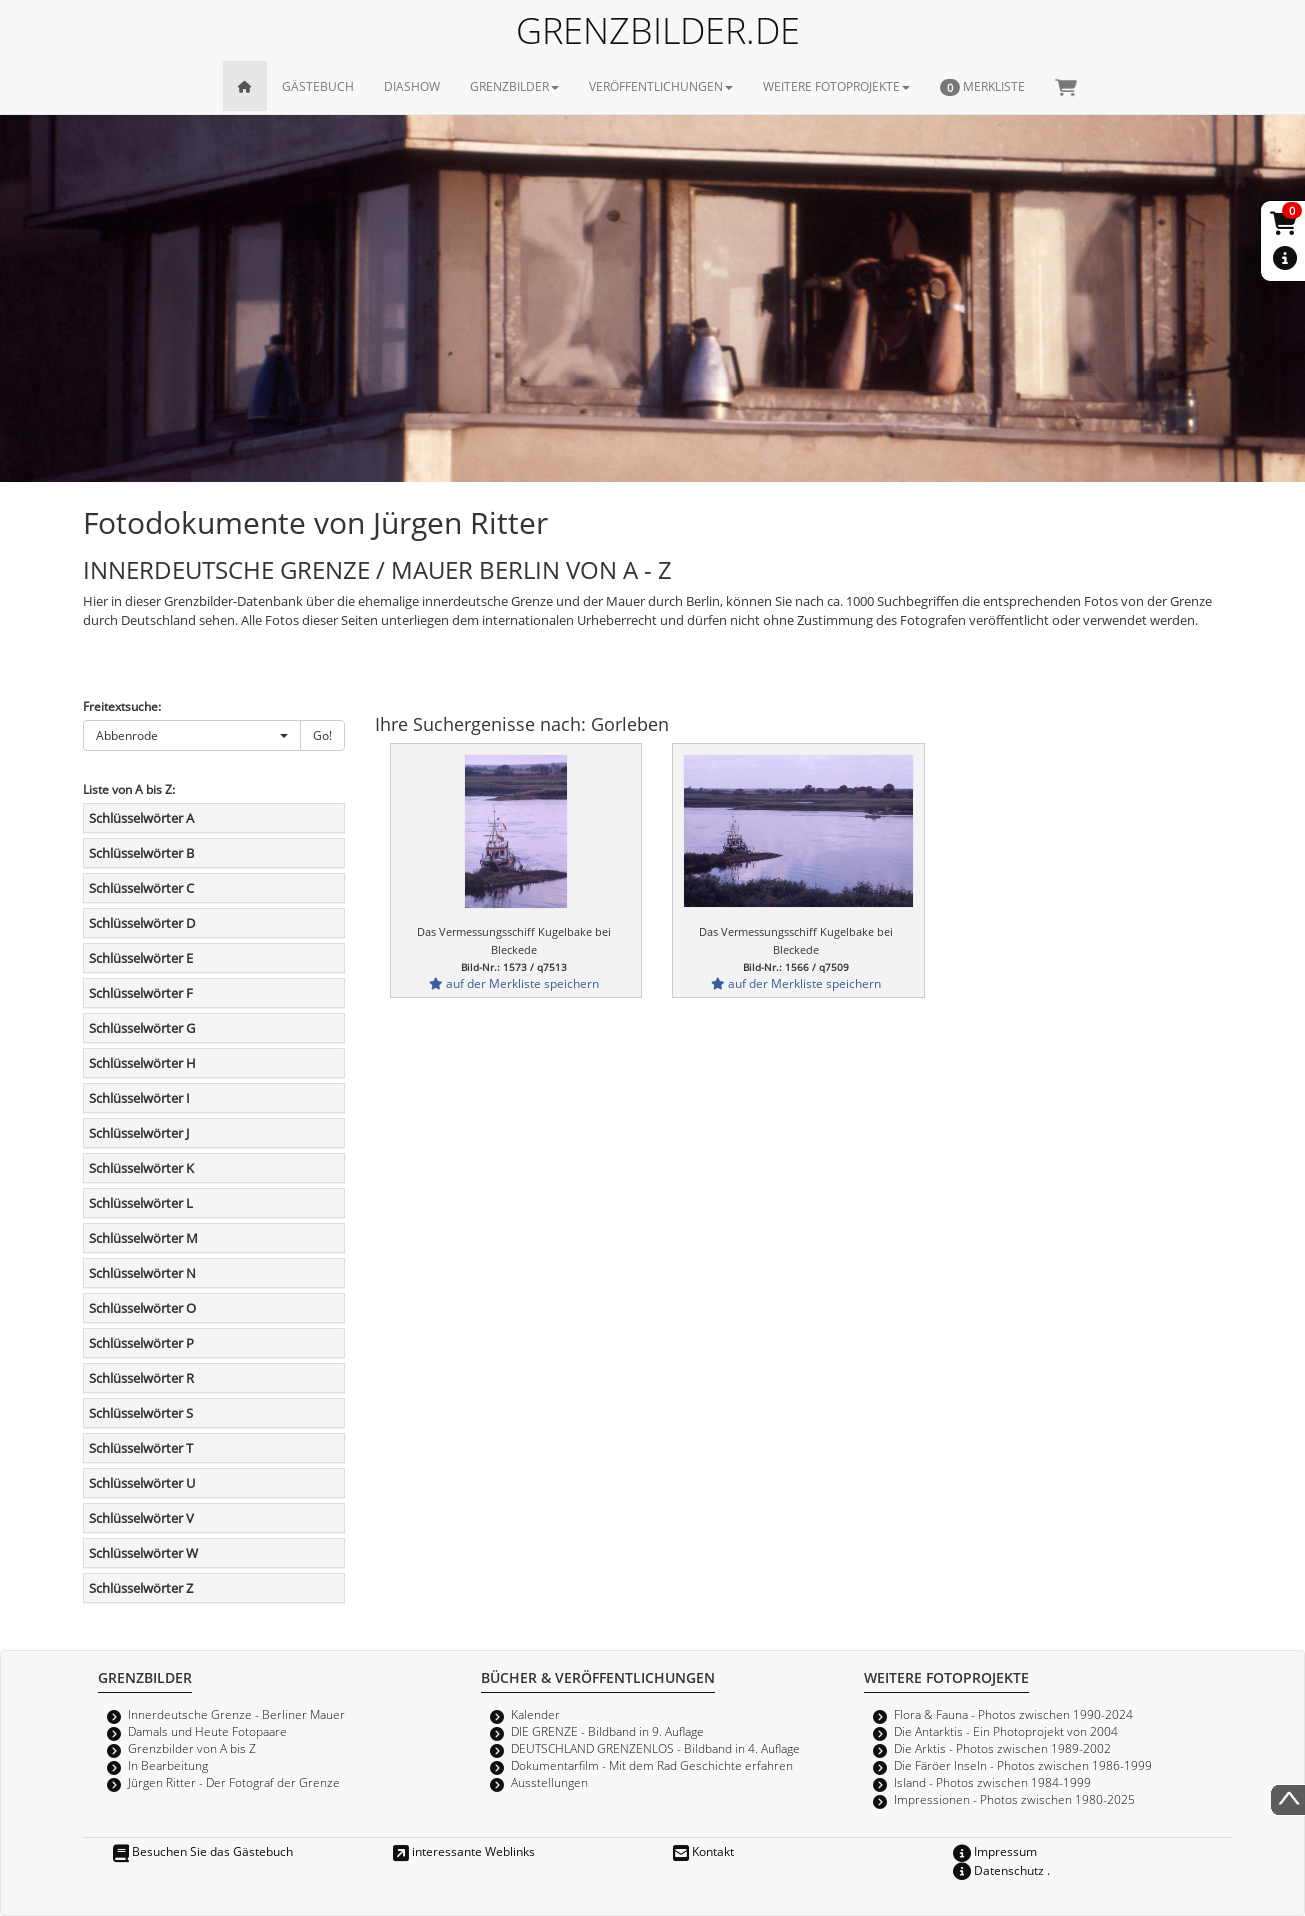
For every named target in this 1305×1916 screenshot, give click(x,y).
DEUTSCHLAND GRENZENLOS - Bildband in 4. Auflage (655, 1748)
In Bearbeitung (168, 1765)
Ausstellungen (549, 1782)
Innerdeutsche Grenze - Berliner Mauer (236, 1714)
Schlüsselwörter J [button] (139, 1133)
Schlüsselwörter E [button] (141, 958)
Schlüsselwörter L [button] (141, 1203)
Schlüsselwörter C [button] (141, 888)
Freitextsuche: (122, 706)
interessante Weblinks (464, 1851)
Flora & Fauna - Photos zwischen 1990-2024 (1013, 1714)
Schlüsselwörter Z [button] (141, 1588)
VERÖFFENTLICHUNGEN (661, 86)
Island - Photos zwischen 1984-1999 (992, 1782)
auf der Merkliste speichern (514, 983)
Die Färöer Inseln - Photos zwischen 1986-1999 (1023, 1765)
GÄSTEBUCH (318, 86)
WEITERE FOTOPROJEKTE (836, 86)
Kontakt (703, 1851)
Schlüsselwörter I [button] (139, 1098)
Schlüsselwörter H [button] (142, 1063)
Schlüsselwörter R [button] (141, 1378)
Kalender (535, 1714)
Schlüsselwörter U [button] (142, 1483)
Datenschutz (998, 1870)
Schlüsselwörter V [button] (141, 1518)
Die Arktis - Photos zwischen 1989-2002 (1002, 1748)
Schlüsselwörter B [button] (141, 853)
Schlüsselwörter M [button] (143, 1238)
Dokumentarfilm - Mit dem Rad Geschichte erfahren (652, 1765)
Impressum (995, 1851)
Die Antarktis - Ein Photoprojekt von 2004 (1006, 1731)
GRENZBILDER (514, 86)
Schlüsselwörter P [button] (141, 1343)
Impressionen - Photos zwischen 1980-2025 (1014, 1799)
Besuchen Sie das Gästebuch (203, 1851)
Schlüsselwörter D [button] (142, 923)
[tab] (214, 818)
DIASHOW (412, 86)
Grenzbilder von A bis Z (192, 1748)
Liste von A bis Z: (129, 789)
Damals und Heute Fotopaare (207, 1731)
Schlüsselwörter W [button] (143, 1553)
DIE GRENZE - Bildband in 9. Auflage (607, 1731)
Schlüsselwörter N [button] (142, 1273)
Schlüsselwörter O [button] (142, 1308)
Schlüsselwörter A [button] (141, 818)
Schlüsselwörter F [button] (141, 993)
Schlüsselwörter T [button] (141, 1448)
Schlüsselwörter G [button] (142, 1028)
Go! (322, 735)
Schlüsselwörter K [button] (141, 1168)
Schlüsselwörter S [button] (141, 1413)
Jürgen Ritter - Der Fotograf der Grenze (234, 1782)
